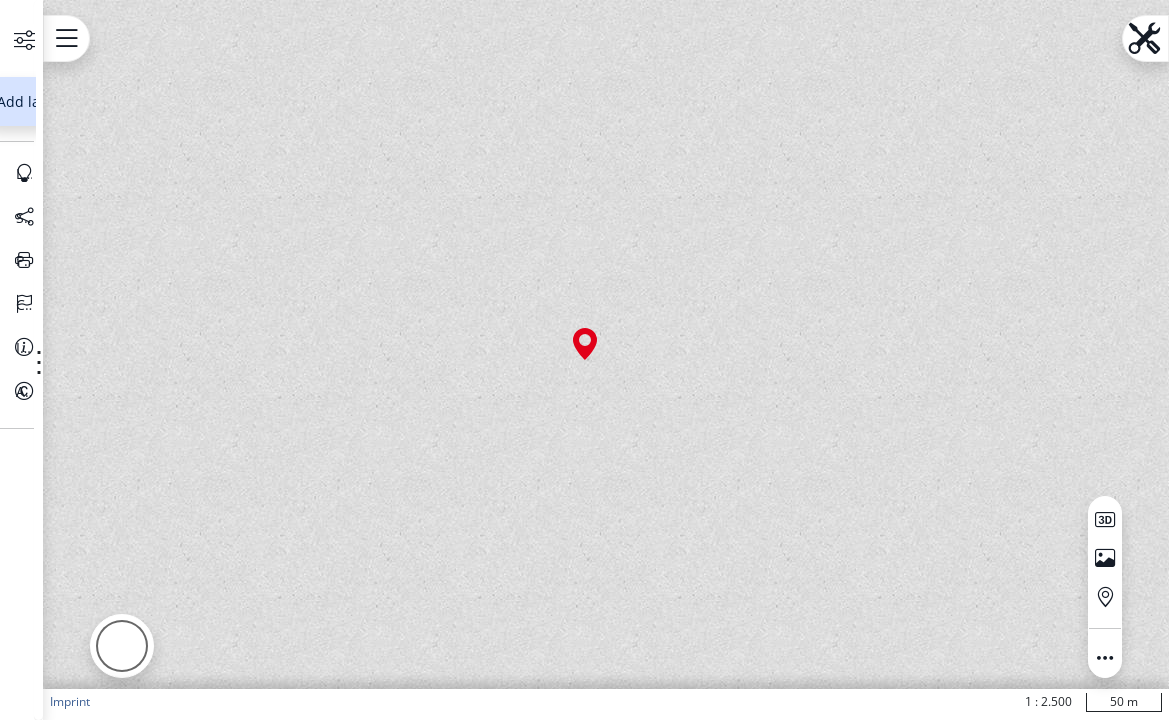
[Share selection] (142, 402)
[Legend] (142, 358)
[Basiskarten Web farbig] (125, 221)
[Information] (142, 532)
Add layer (139, 286)
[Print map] (142, 445)
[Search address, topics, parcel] (128, 154)
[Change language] (142, 489)
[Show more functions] (211, 222)
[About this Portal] (142, 576)
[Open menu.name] (315, 38)
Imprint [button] (319, 701)
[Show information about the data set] (246, 222)
